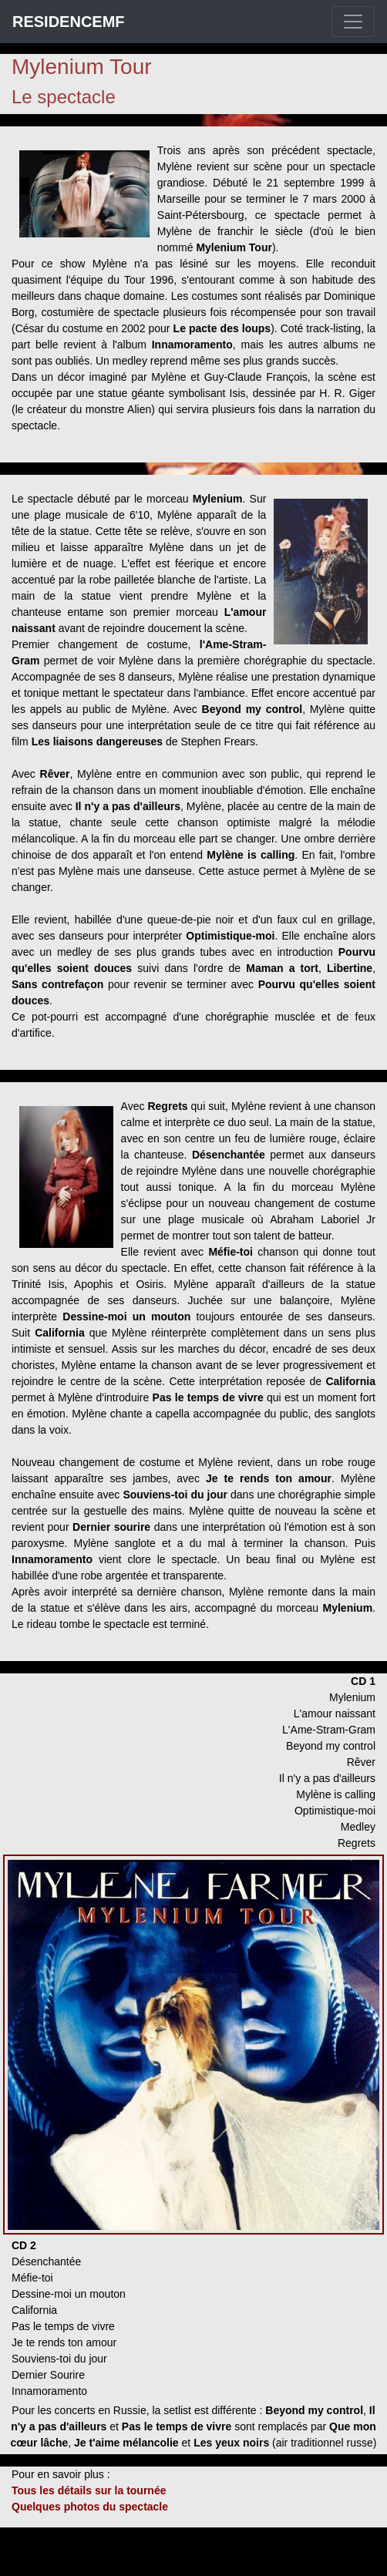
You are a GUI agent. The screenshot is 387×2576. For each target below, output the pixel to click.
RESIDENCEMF (68, 21)
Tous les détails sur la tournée (89, 2490)
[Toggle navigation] (353, 21)
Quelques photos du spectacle (90, 2506)
